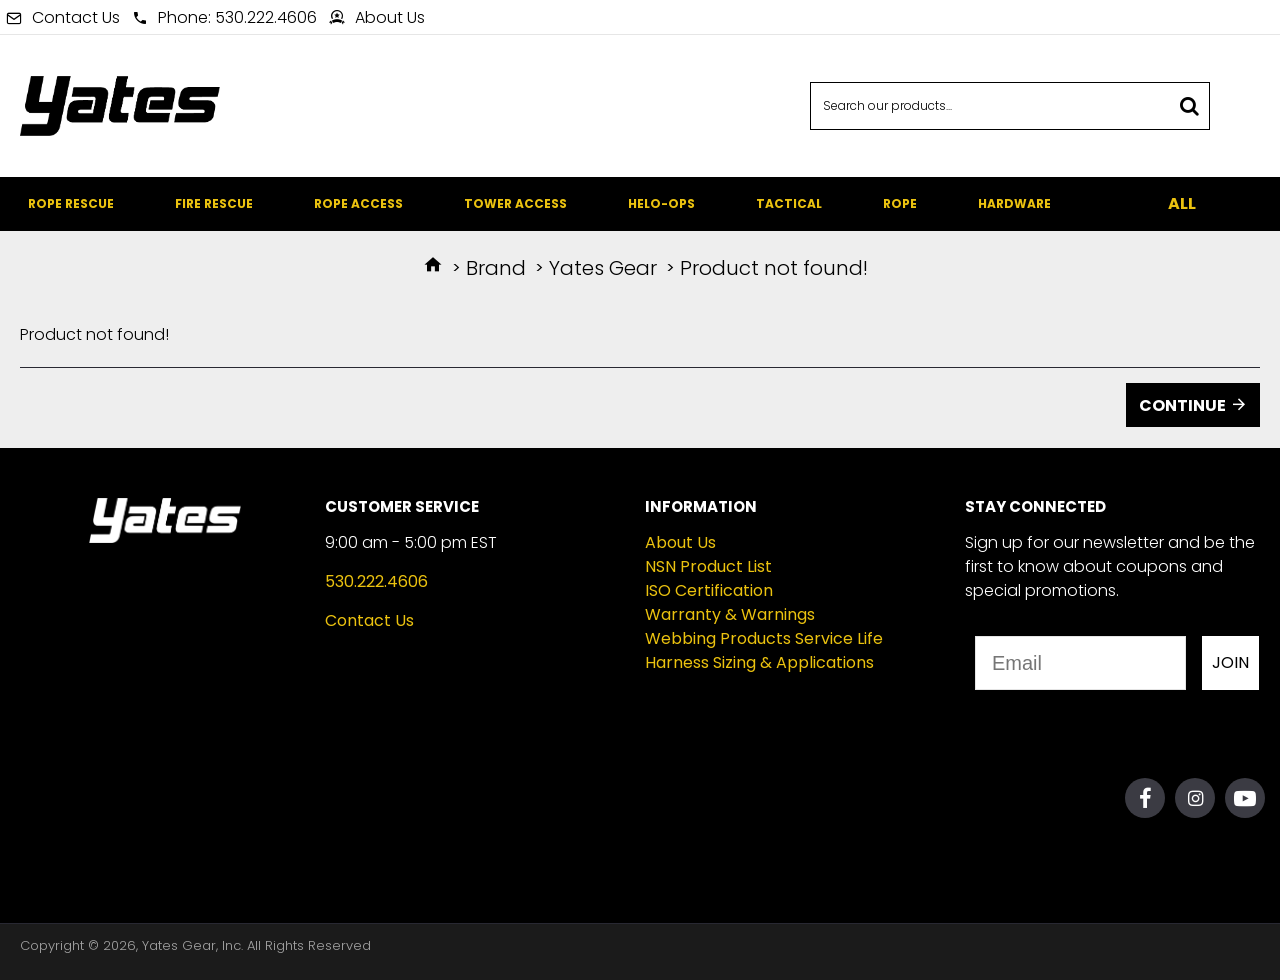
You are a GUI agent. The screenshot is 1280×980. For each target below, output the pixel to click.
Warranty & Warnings (730, 614)
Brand (496, 268)
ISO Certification (709, 590)
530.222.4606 (376, 581)
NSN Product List (708, 566)
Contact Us (369, 620)
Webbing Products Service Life (764, 638)
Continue (1182, 405)
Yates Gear (603, 268)
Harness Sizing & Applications (759, 662)
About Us (680, 542)
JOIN (1230, 662)
